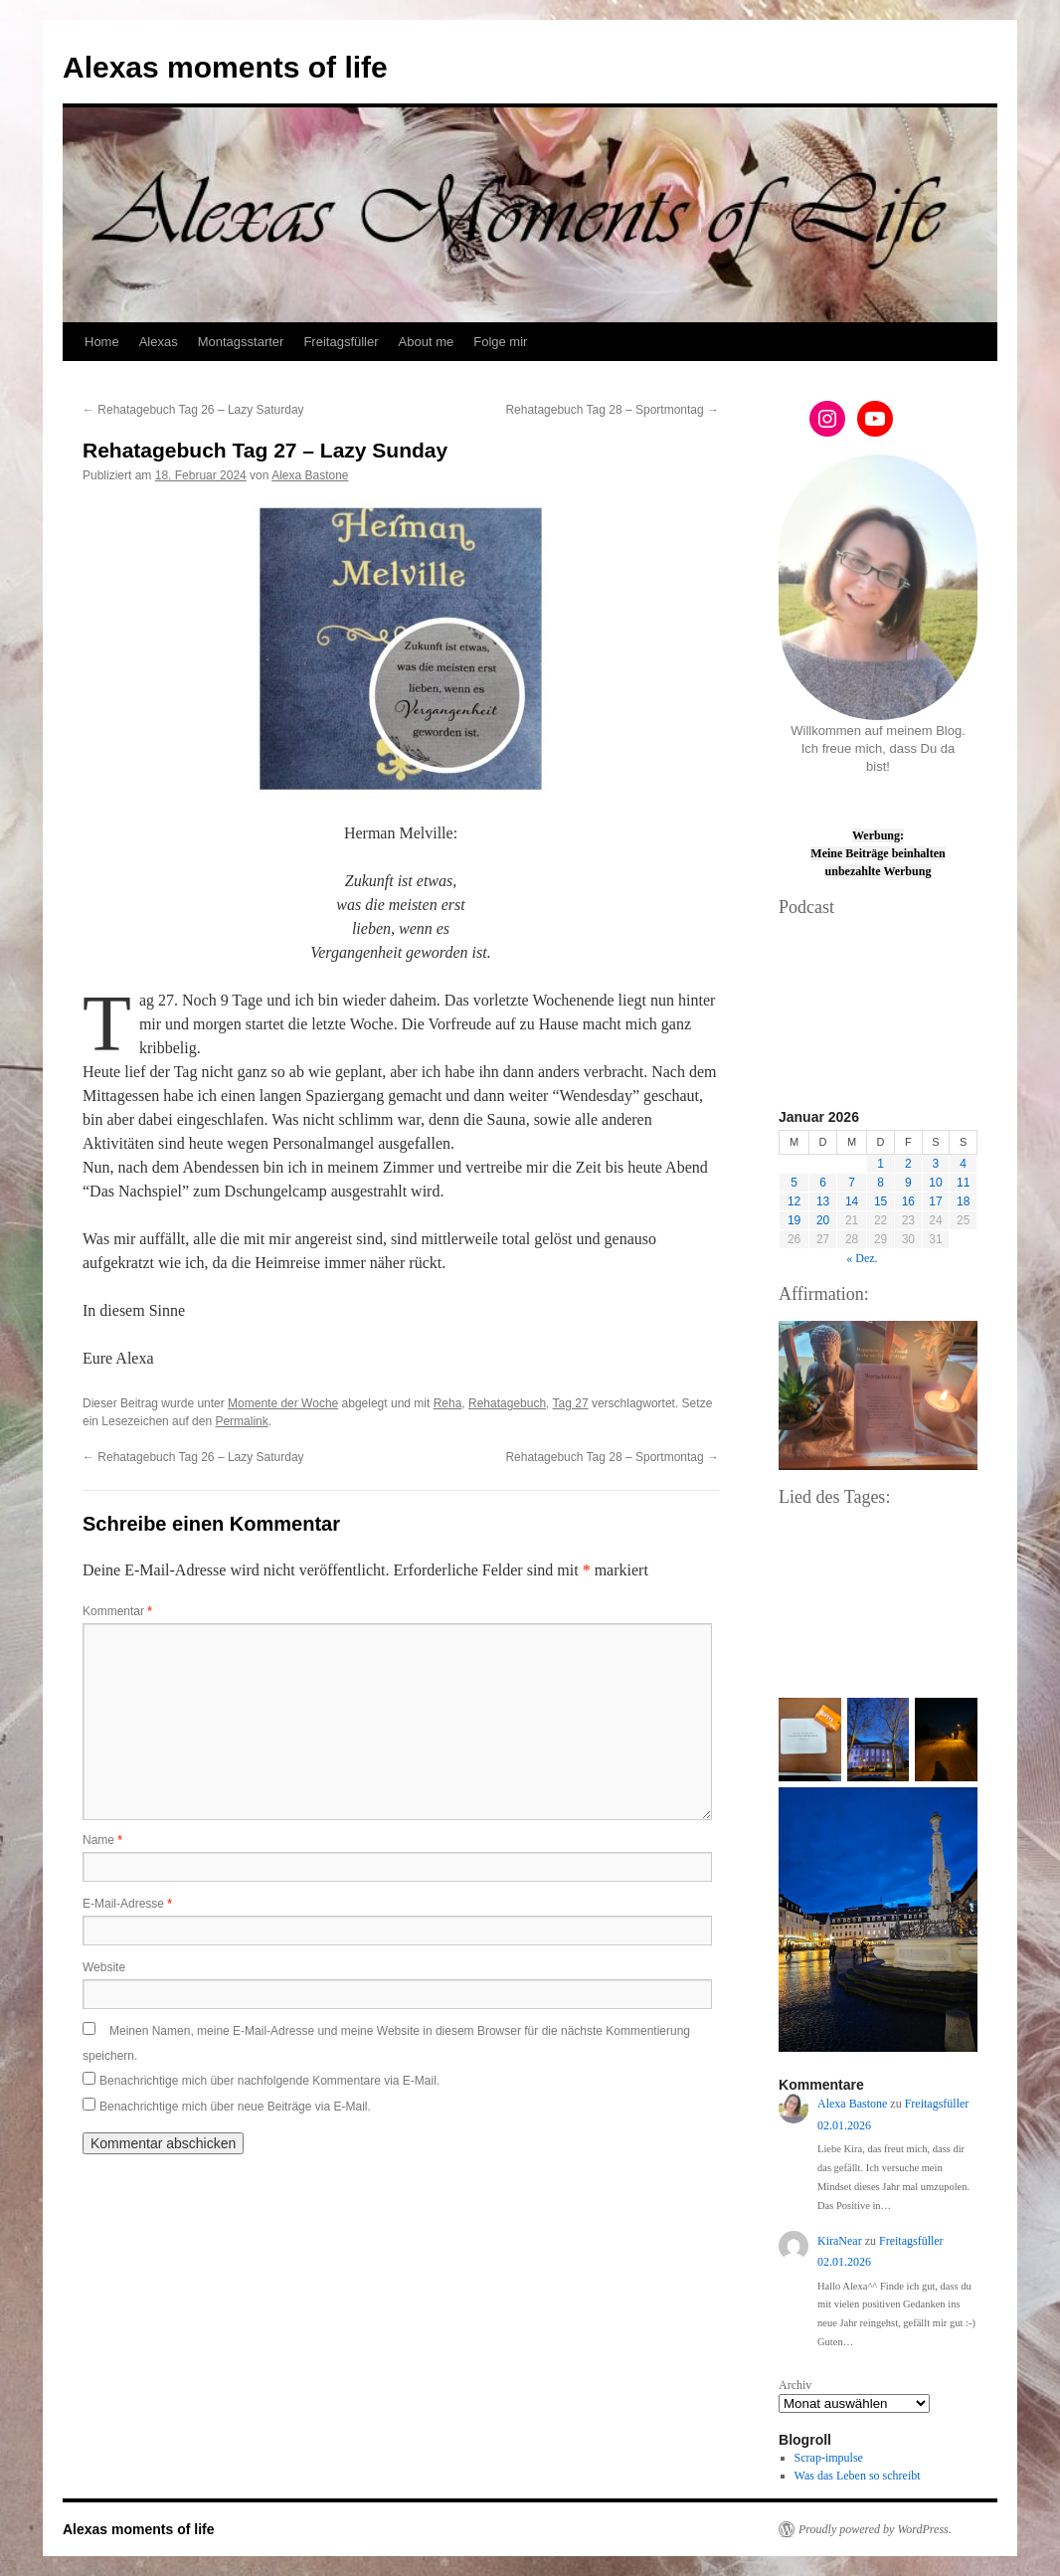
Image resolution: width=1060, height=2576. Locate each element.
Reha (448, 1403)
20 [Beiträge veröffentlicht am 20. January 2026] (822, 1220)
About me (426, 341)
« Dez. (861, 1258)
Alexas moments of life (225, 67)
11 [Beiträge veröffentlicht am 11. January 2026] (963, 1183)
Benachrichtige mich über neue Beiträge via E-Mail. (235, 2107)
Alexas (158, 341)
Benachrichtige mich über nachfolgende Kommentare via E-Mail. (269, 2081)
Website (104, 1967)
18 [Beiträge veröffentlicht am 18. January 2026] (963, 1201)
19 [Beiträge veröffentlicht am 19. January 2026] (794, 1220)
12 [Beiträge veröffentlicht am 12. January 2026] (794, 1201)
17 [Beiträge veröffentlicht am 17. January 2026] (935, 1201)
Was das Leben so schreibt (858, 2476)
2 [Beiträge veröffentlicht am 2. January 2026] (908, 1164)
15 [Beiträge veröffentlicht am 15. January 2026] (880, 1201)
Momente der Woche (283, 1403)
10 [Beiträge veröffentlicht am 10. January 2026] (935, 1183)
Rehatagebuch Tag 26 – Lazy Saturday (193, 410)
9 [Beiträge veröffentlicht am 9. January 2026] (908, 1183)
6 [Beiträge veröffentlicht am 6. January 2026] (822, 1183)
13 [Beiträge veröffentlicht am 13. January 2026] (822, 1201)
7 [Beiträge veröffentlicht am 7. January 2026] (851, 1183)
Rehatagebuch (507, 1403)
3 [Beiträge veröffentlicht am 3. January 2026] (936, 1164)
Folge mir (500, 341)
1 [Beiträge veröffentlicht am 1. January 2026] (880, 1164)
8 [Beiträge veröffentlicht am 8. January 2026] (880, 1183)
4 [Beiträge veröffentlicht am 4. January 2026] (963, 1164)
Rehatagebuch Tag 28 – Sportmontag (612, 410)
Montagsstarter (241, 341)
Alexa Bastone (309, 475)
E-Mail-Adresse (127, 1904)
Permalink (241, 1421)
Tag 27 (571, 1403)
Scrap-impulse (829, 2458)
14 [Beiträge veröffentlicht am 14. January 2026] (851, 1201)
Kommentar (117, 1611)
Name (102, 1840)
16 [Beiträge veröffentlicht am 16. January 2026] (908, 1201)
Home (102, 341)
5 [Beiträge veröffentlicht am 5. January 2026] (794, 1183)
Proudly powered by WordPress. (875, 2529)
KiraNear (839, 2241)
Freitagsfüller (340, 341)
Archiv (795, 2385)
